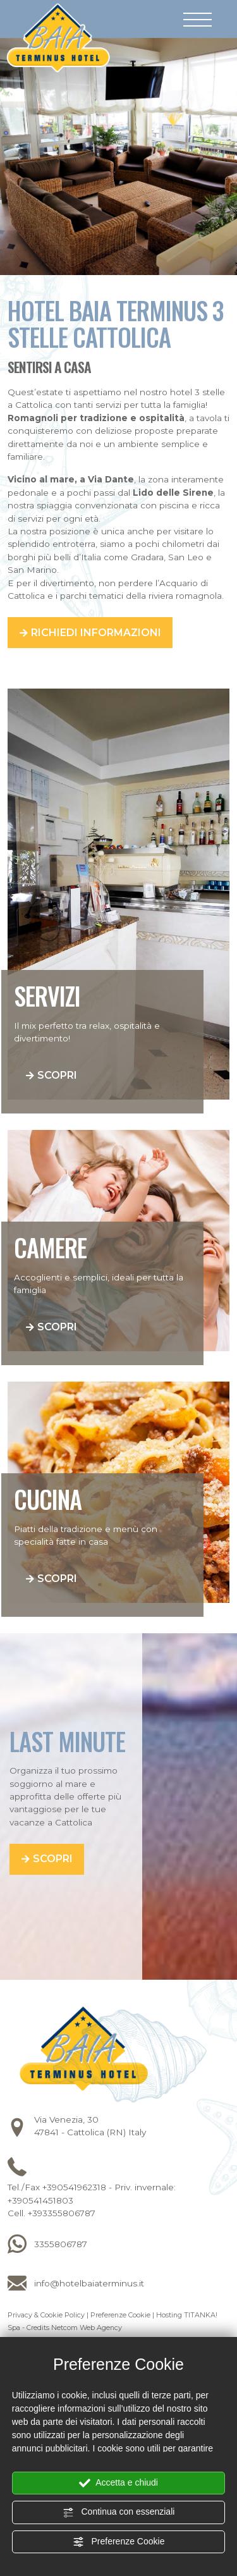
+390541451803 (40, 2200)
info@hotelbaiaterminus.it (89, 2283)
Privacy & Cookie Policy (46, 2314)
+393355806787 (61, 2213)
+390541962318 (74, 2187)
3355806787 (60, 2244)
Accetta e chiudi (118, 2483)
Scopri (57, 1075)
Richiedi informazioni (96, 633)
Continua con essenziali (119, 2512)
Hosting (169, 2314)
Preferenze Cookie (119, 2542)
